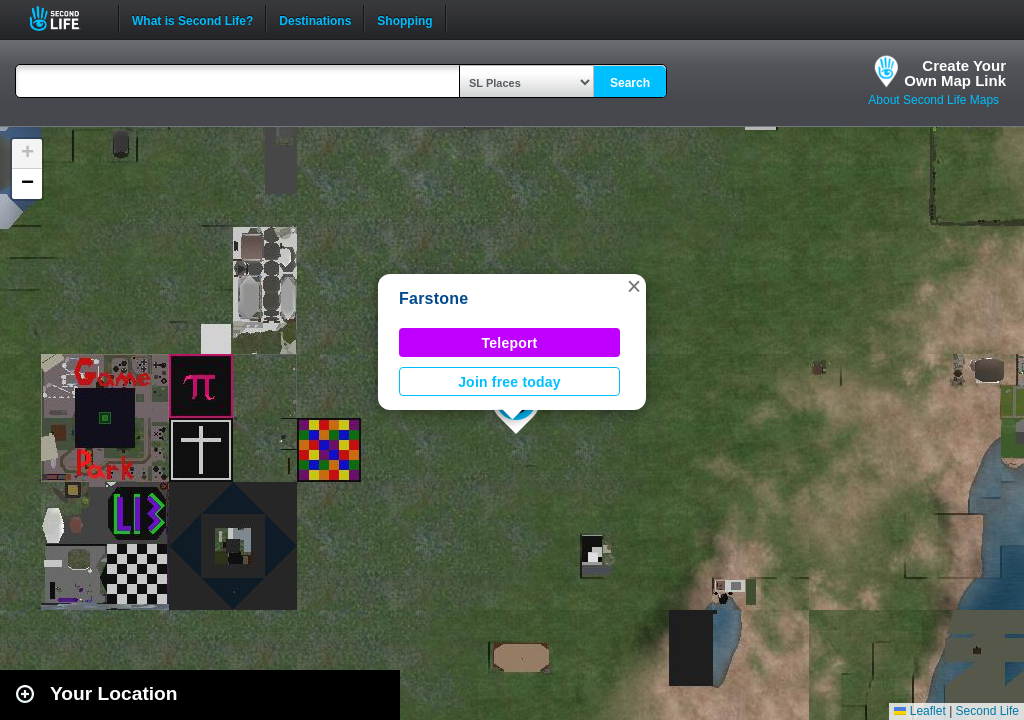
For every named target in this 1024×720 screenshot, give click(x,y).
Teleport (510, 343)
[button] (634, 286)
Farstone (434, 298)
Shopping (404, 19)
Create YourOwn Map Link (955, 73)
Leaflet (919, 711)
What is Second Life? (192, 19)
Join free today (509, 382)
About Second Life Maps (933, 100)
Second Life (65, 18)
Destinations (315, 19)
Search (630, 83)
